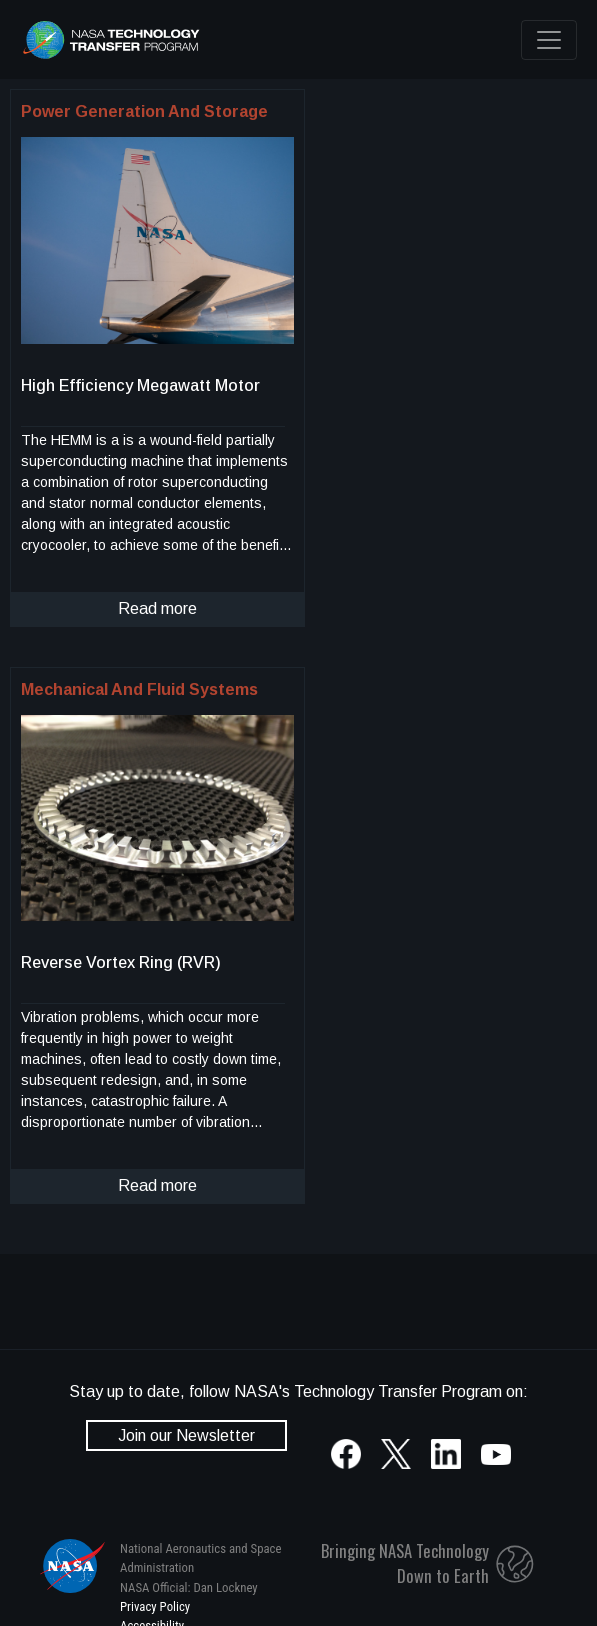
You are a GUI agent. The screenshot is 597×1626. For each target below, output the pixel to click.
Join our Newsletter (186, 1435)
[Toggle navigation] (549, 40)
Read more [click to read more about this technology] (157, 608)
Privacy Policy (155, 1606)
